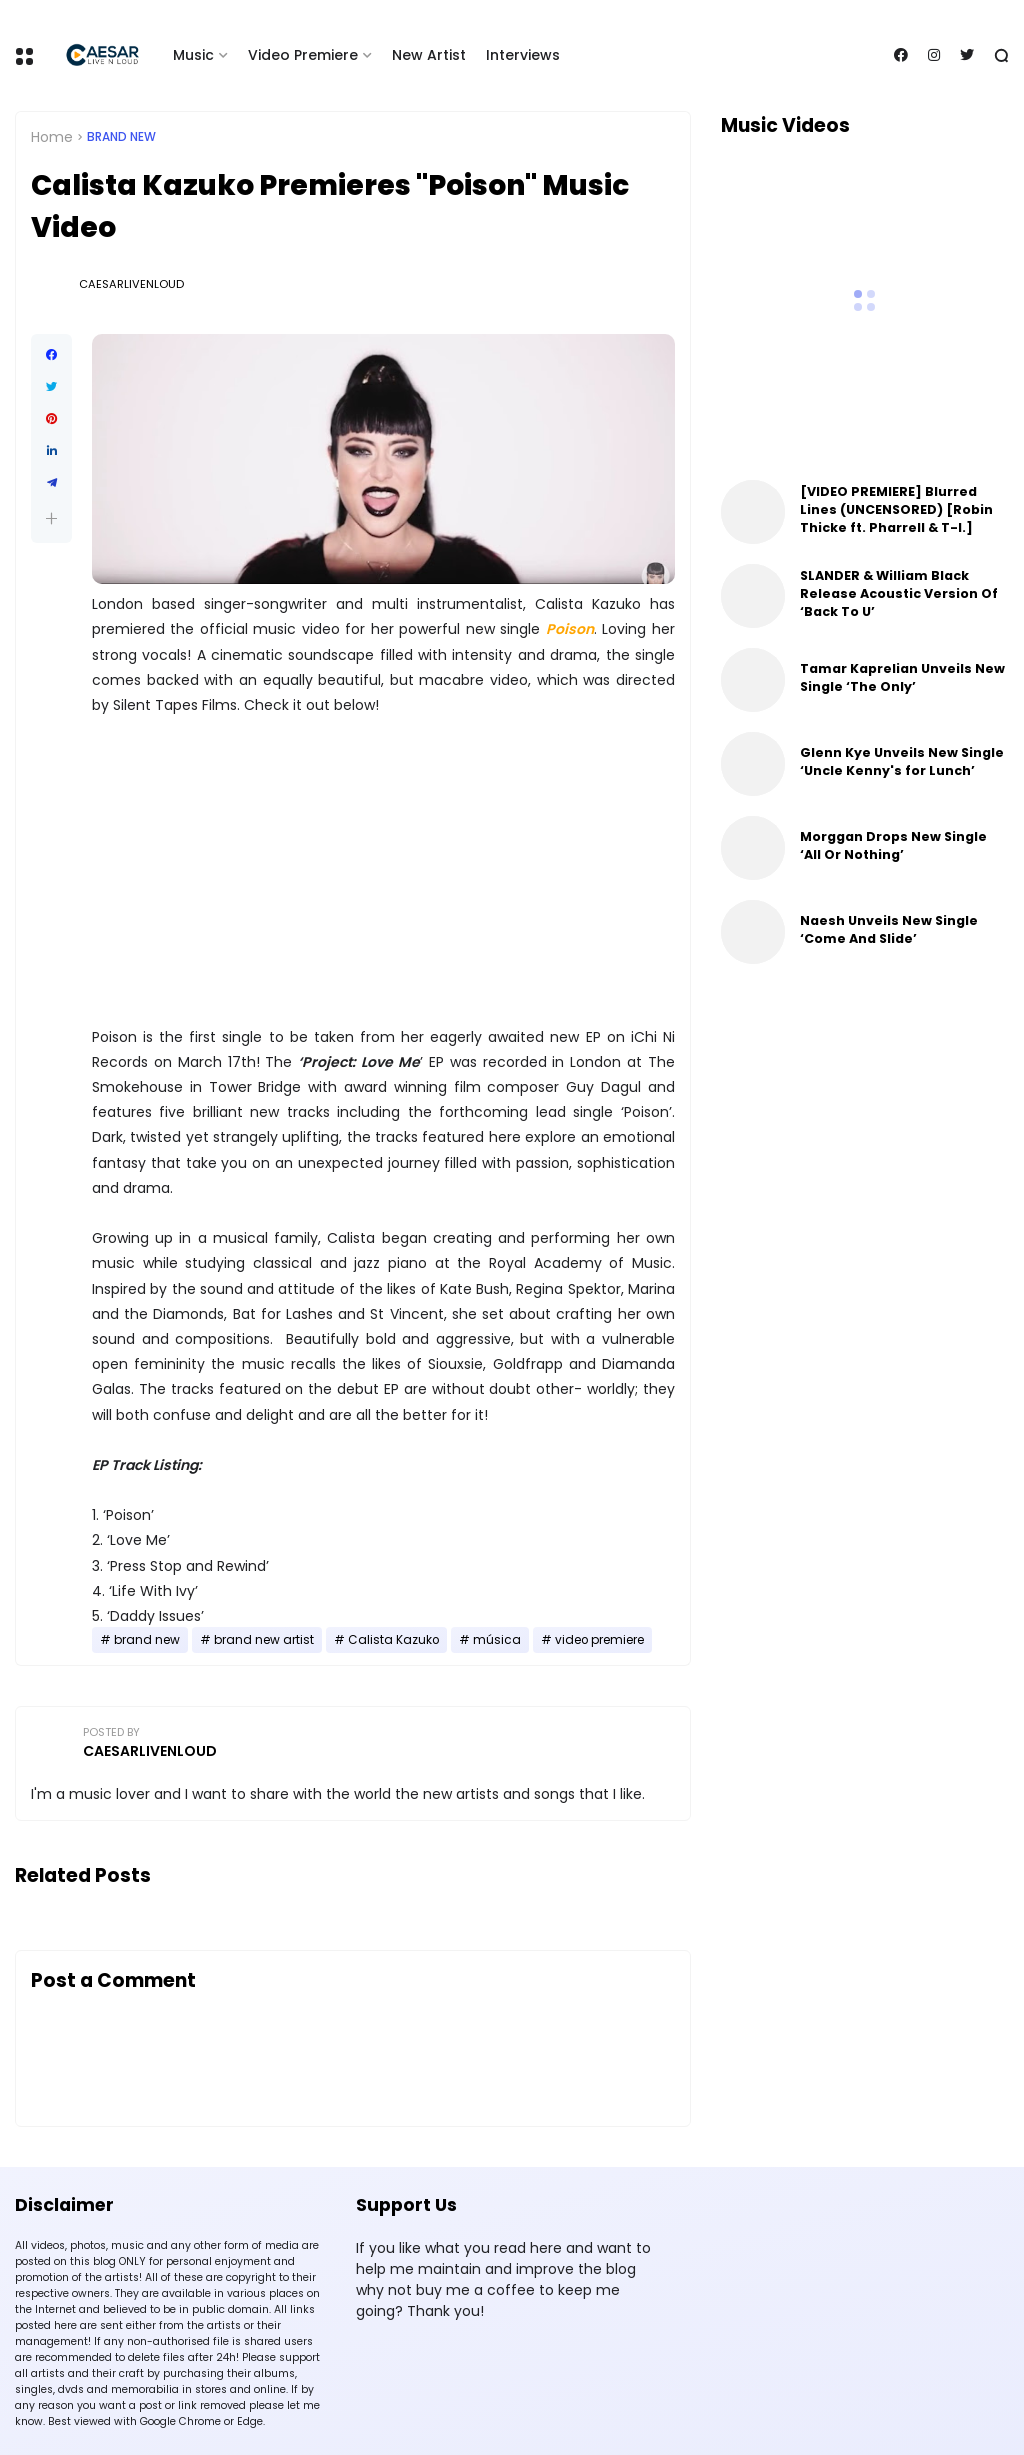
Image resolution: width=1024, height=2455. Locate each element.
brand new (121, 137)
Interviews (523, 55)
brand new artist (264, 1640)
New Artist (429, 55)
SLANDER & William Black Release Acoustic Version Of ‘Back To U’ (899, 593)
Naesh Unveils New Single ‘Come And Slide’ (889, 929)
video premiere (599, 1640)
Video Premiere (303, 55)
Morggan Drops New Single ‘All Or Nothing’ (893, 845)
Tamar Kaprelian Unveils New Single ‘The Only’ (902, 677)
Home (52, 137)
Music (193, 55)
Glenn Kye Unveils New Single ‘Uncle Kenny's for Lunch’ (902, 761)
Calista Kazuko (393, 1640)
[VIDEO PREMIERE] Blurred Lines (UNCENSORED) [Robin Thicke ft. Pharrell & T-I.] (896, 509)
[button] (51, 518)
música (497, 1640)
